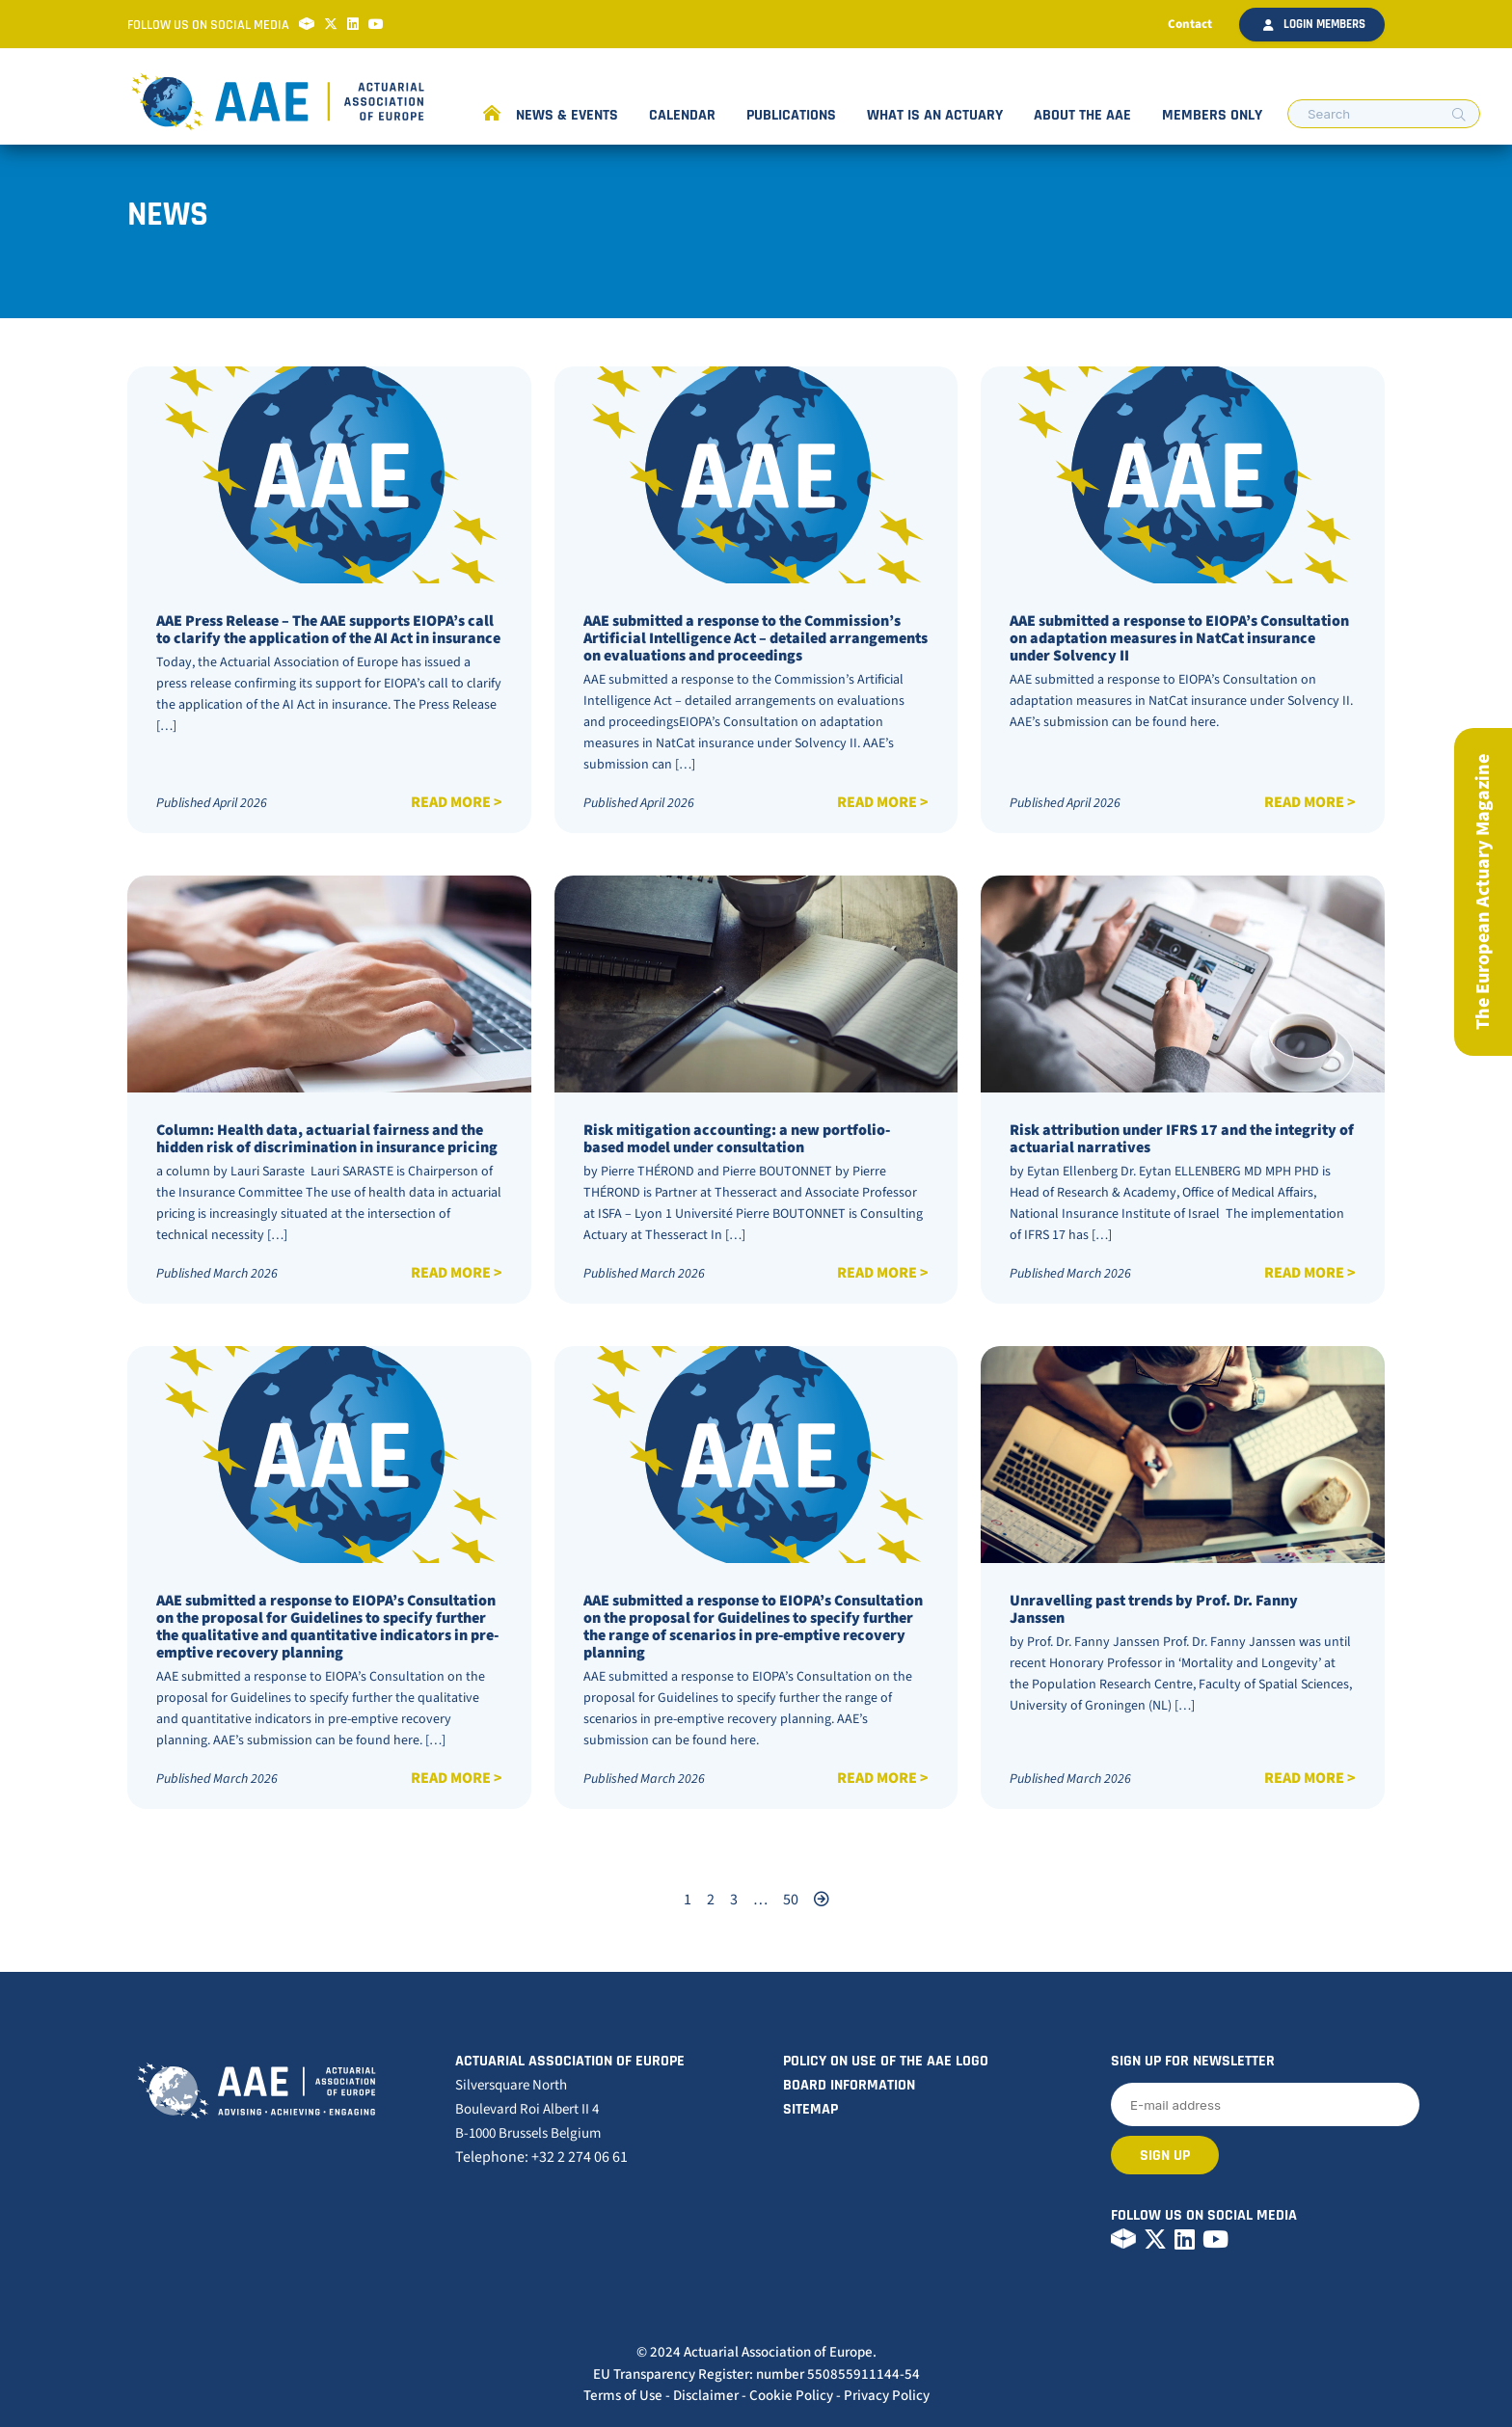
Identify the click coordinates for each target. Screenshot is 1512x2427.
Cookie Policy (791, 2396)
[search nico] (1383, 113)
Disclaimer (706, 2396)
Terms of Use (622, 2396)
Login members (1314, 24)
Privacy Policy (887, 2396)
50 (790, 1899)
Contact (1190, 24)
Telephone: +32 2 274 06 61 (541, 2157)
